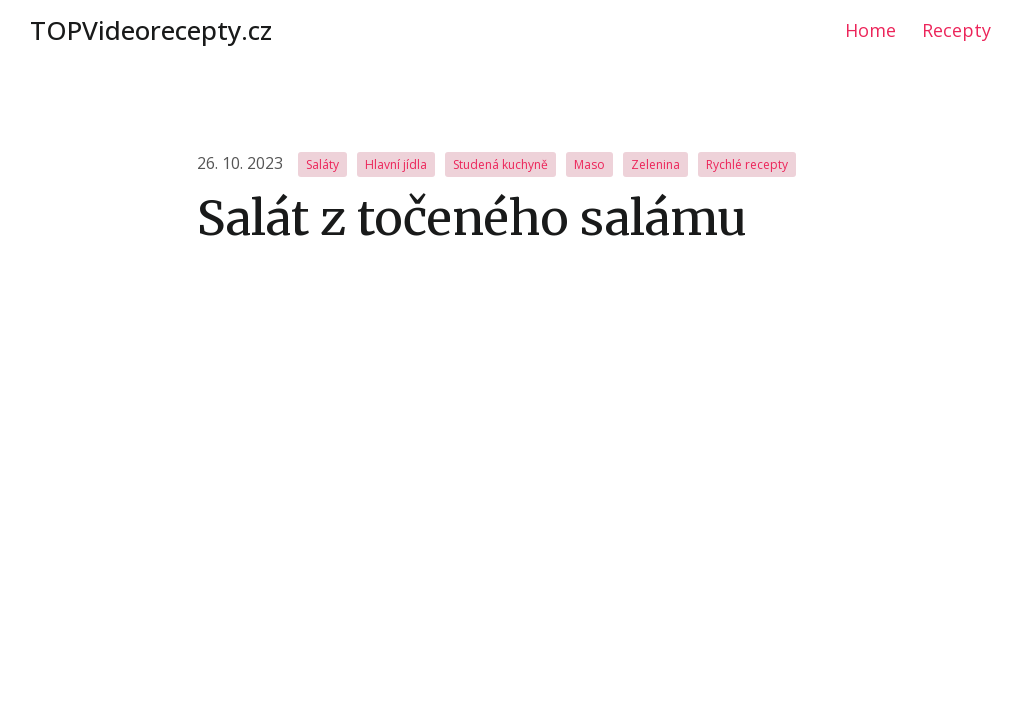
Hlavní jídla (396, 164)
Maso (589, 164)
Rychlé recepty (747, 164)
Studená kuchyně (500, 164)
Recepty (956, 30)
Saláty (322, 164)
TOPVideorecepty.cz (151, 30)
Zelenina (655, 164)
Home (870, 30)
